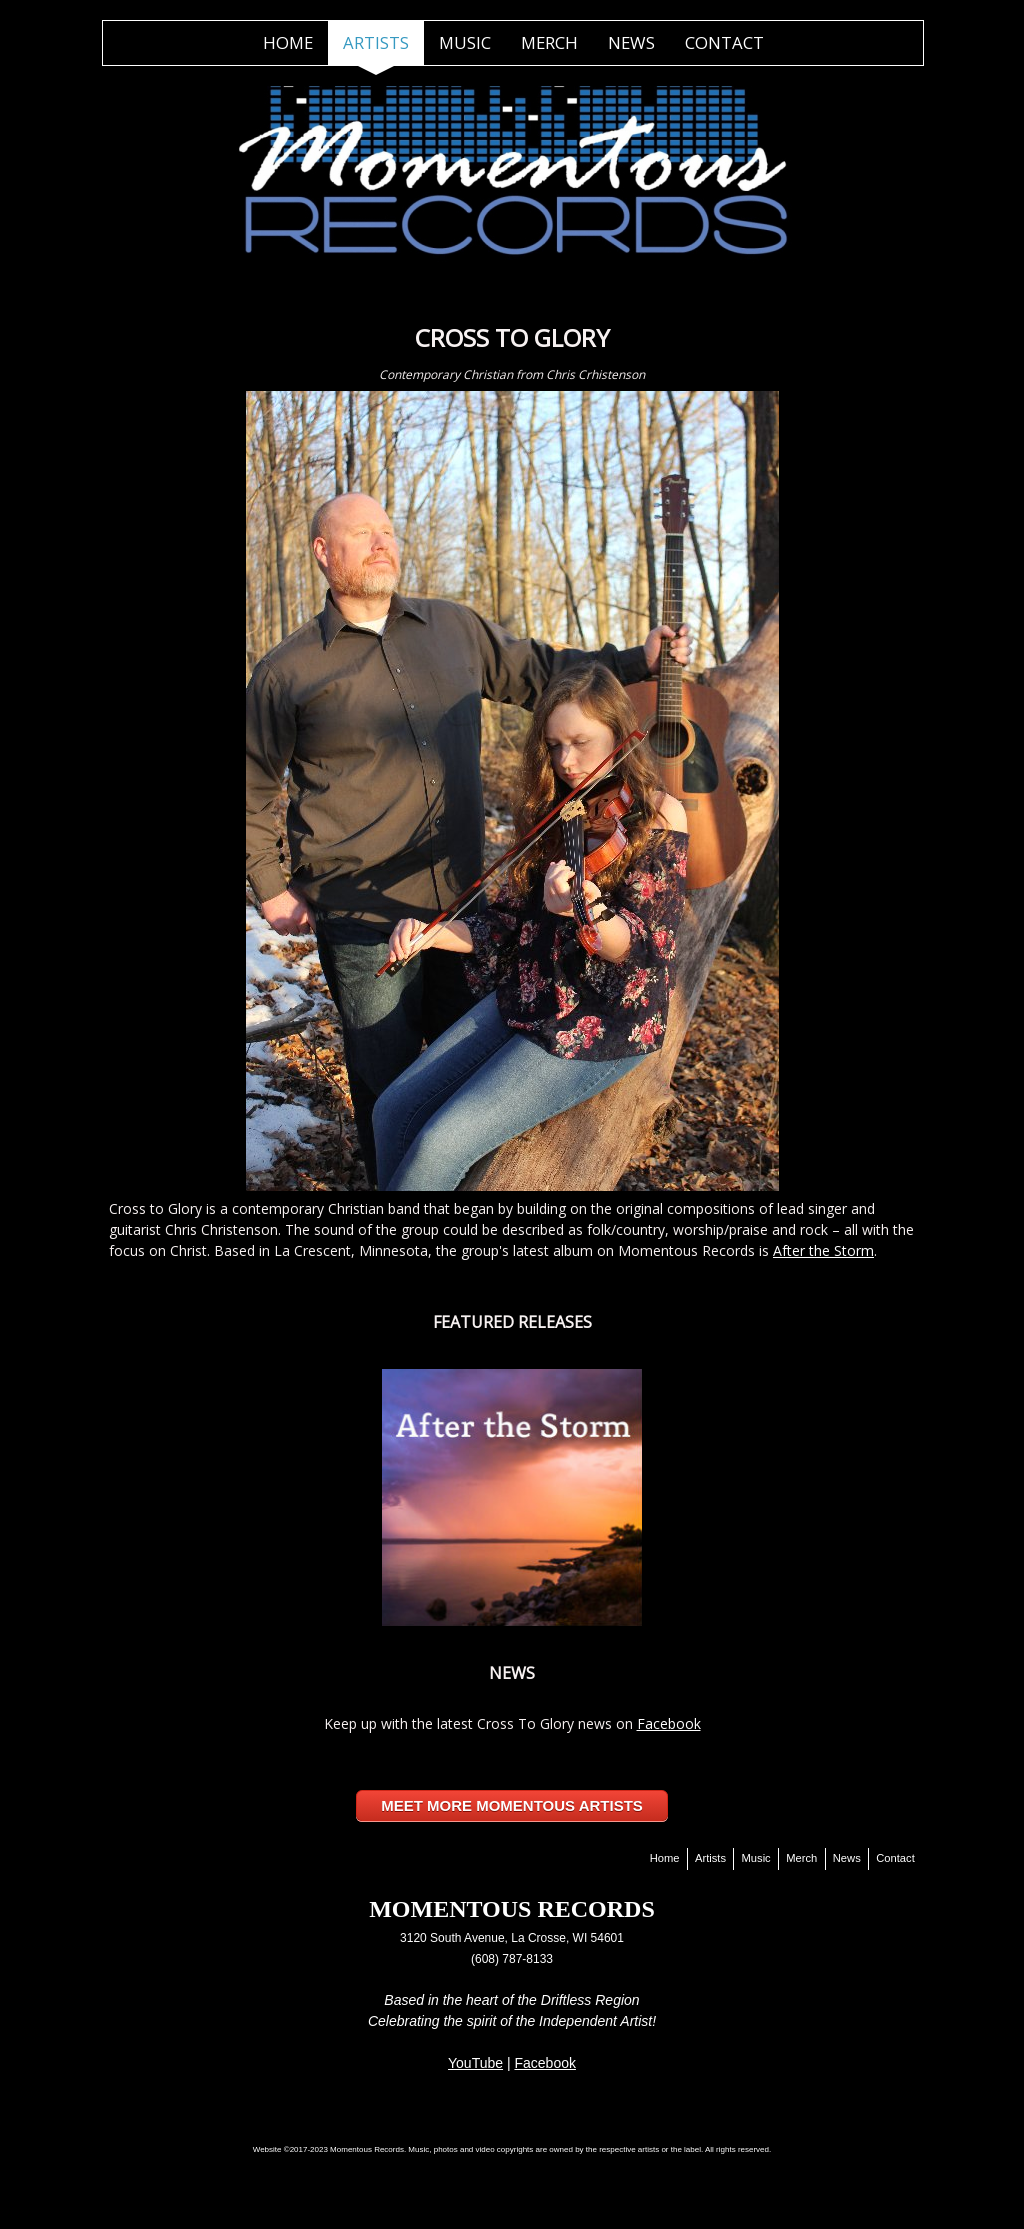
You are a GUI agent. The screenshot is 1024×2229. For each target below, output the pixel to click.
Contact (724, 42)
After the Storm (823, 1250)
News (631, 42)
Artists (376, 42)
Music (465, 42)
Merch (549, 42)
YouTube (475, 2063)
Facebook (669, 1723)
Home (288, 42)
